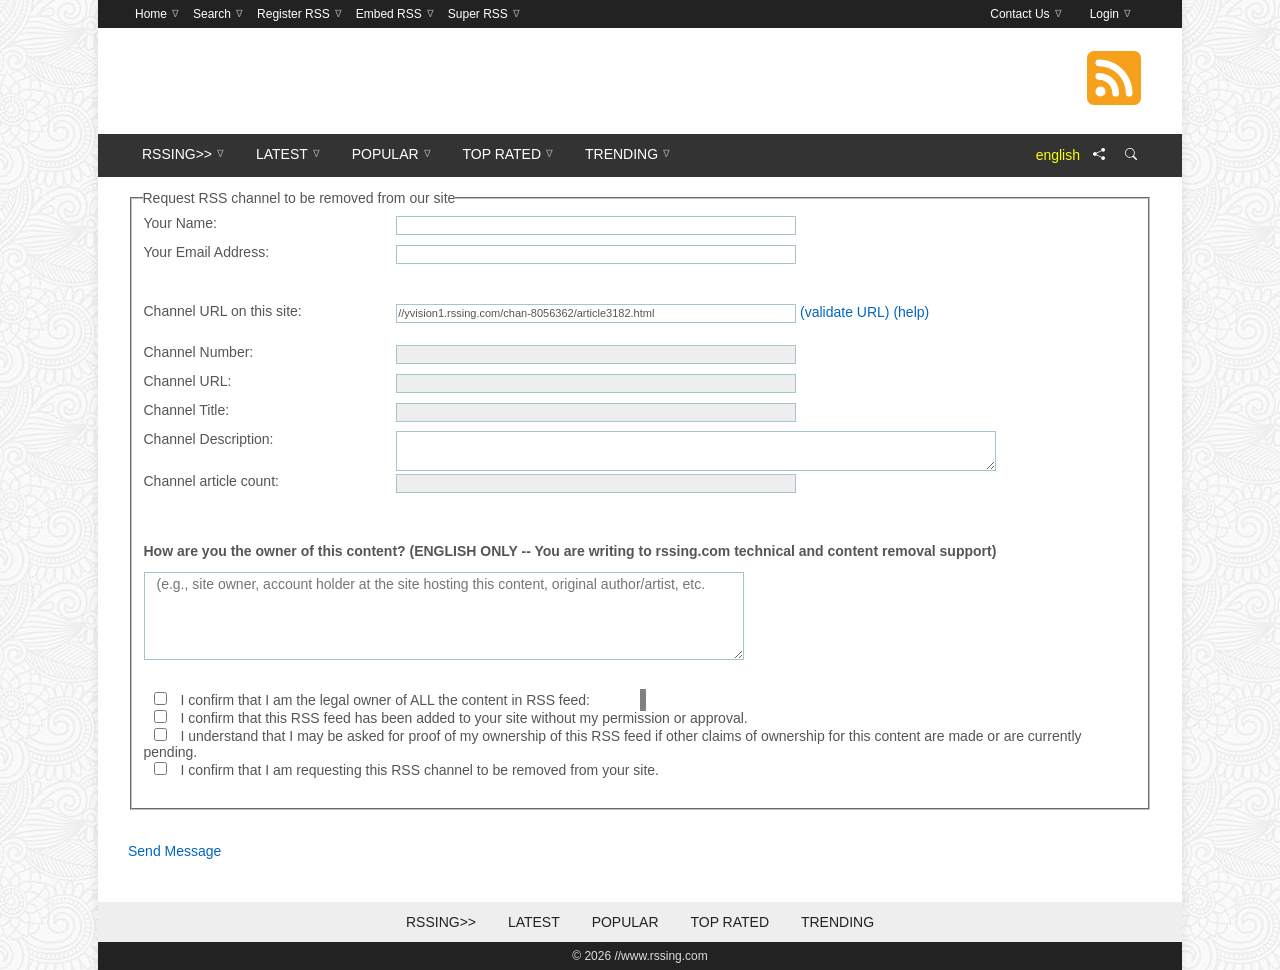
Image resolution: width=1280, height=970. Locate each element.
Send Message (174, 851)
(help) (911, 312)
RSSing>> (441, 922)
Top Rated (729, 922)
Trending (837, 922)
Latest (534, 922)
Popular (625, 922)
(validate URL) (844, 312)
